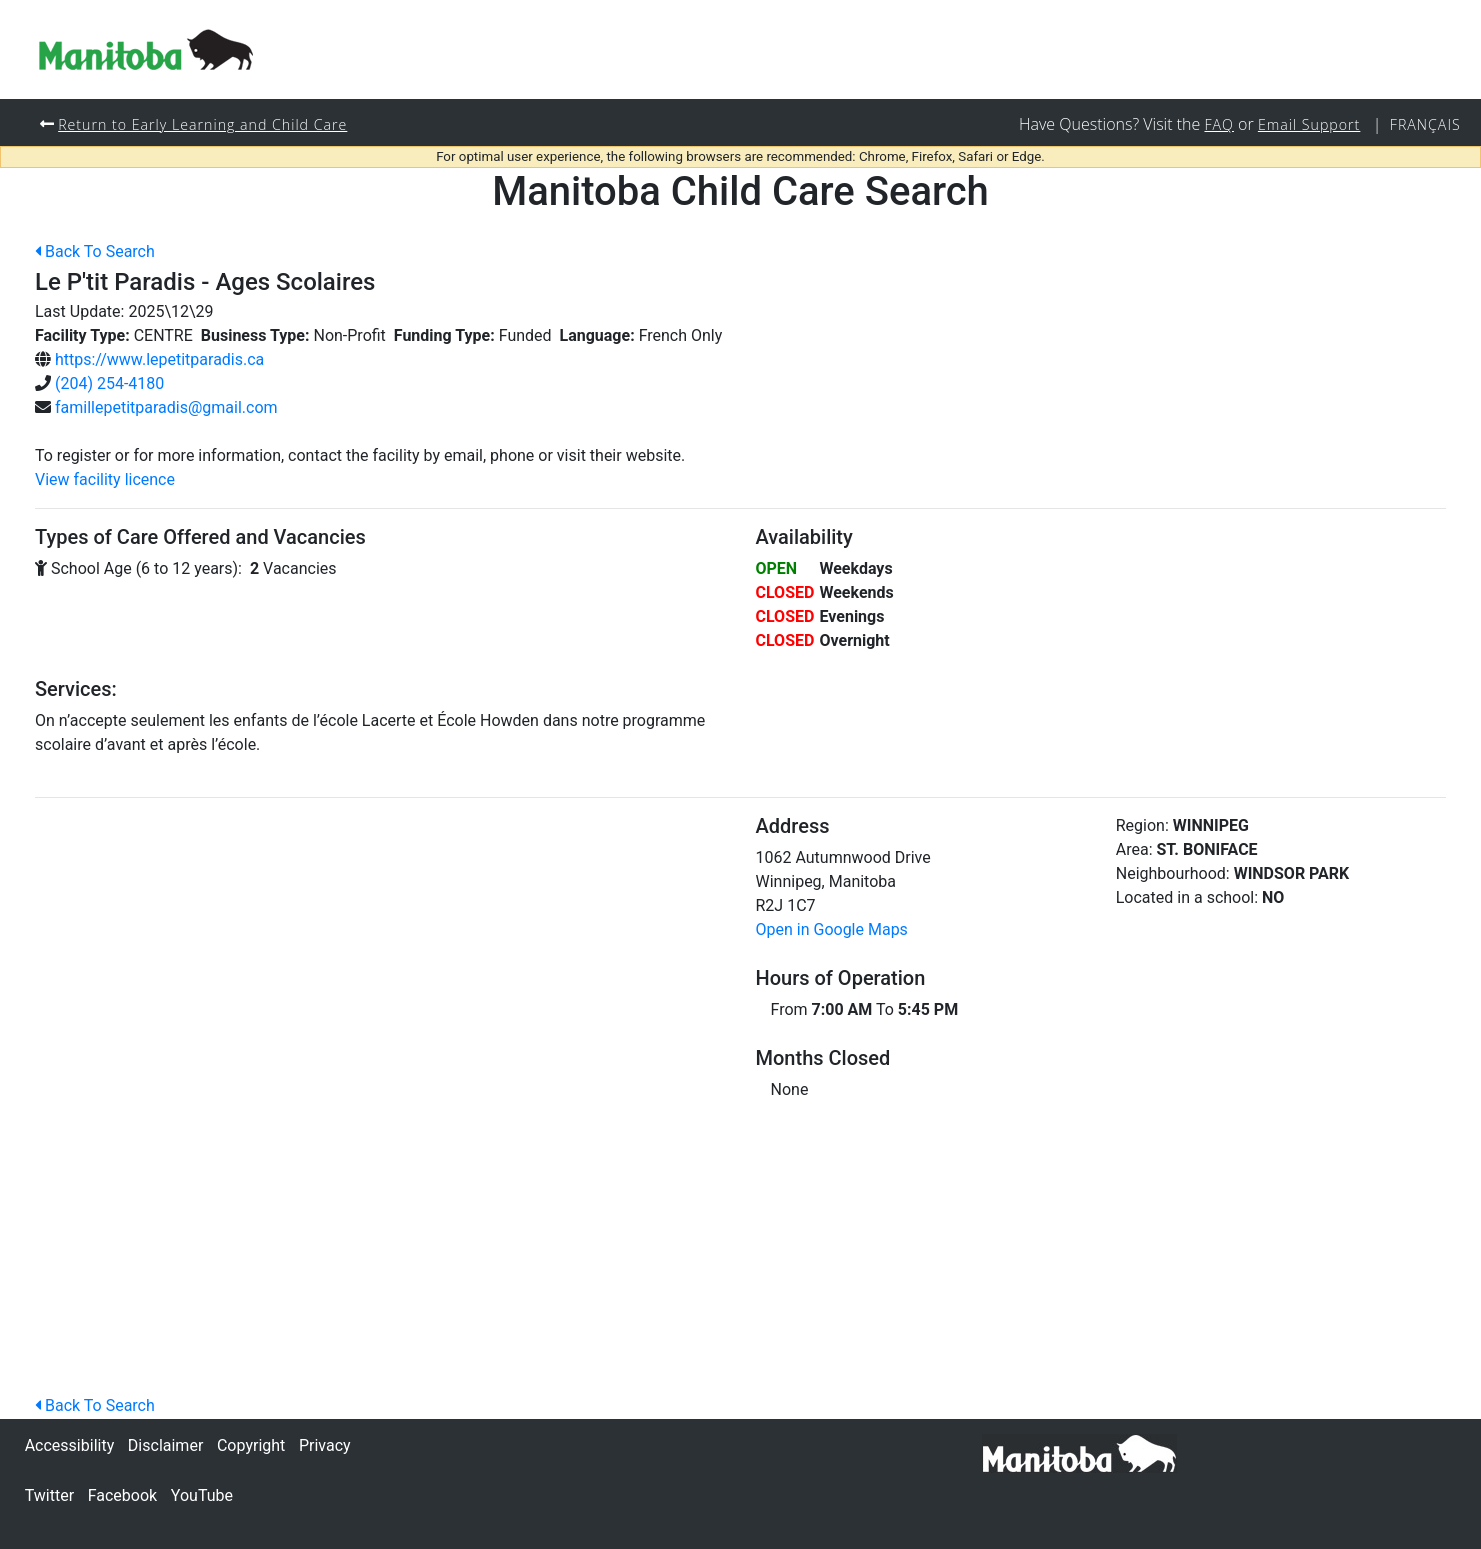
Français (1425, 124)
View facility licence (105, 480)
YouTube (202, 1495)
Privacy (325, 1445)
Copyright (251, 1445)
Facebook (122, 1495)
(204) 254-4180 (109, 384)
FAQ (1217, 124)
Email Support (1308, 124)
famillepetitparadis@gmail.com (166, 408)
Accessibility (70, 1445)
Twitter (49, 1495)
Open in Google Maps (832, 930)
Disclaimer (165, 1445)
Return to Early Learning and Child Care (204, 124)
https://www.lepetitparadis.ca (159, 360)
